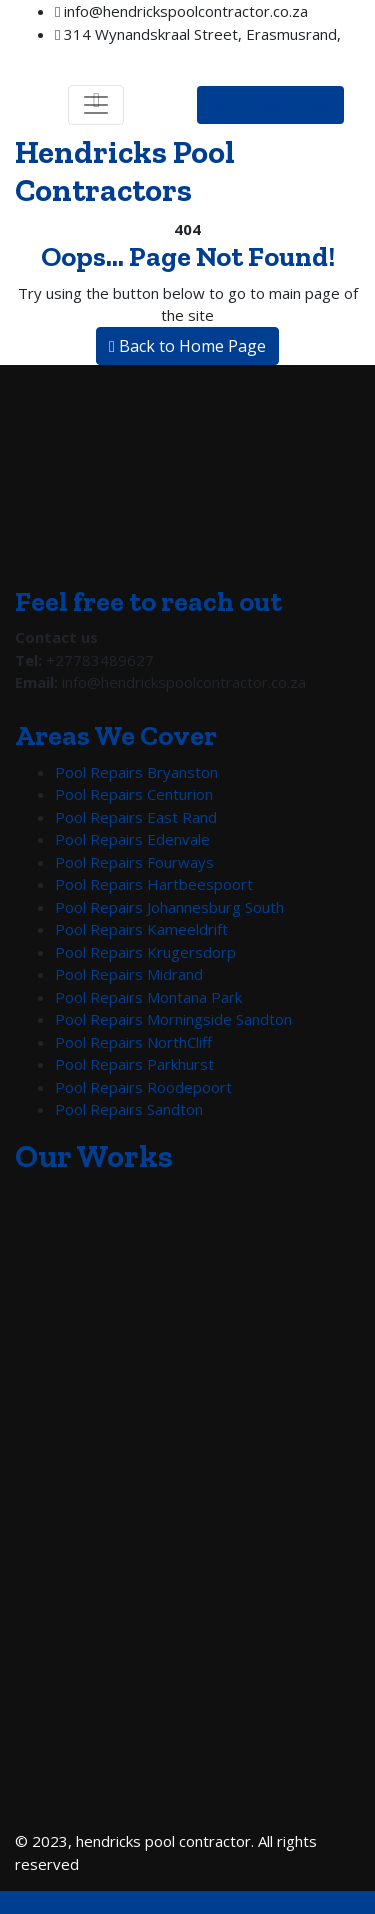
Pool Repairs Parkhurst (134, 1064)
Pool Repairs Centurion (134, 794)
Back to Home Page (187, 346)
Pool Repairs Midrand (129, 974)
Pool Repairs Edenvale (132, 839)
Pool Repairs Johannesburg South (169, 907)
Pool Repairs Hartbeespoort (154, 884)
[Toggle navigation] (96, 105)
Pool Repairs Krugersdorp (145, 952)
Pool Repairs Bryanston (136, 772)
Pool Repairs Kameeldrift (141, 929)
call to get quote (270, 105)
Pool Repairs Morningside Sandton (173, 1019)
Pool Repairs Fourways (134, 862)
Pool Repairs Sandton (129, 1109)
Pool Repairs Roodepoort (143, 1087)
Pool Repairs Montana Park (148, 997)
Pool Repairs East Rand (136, 817)
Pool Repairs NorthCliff (133, 1042)
